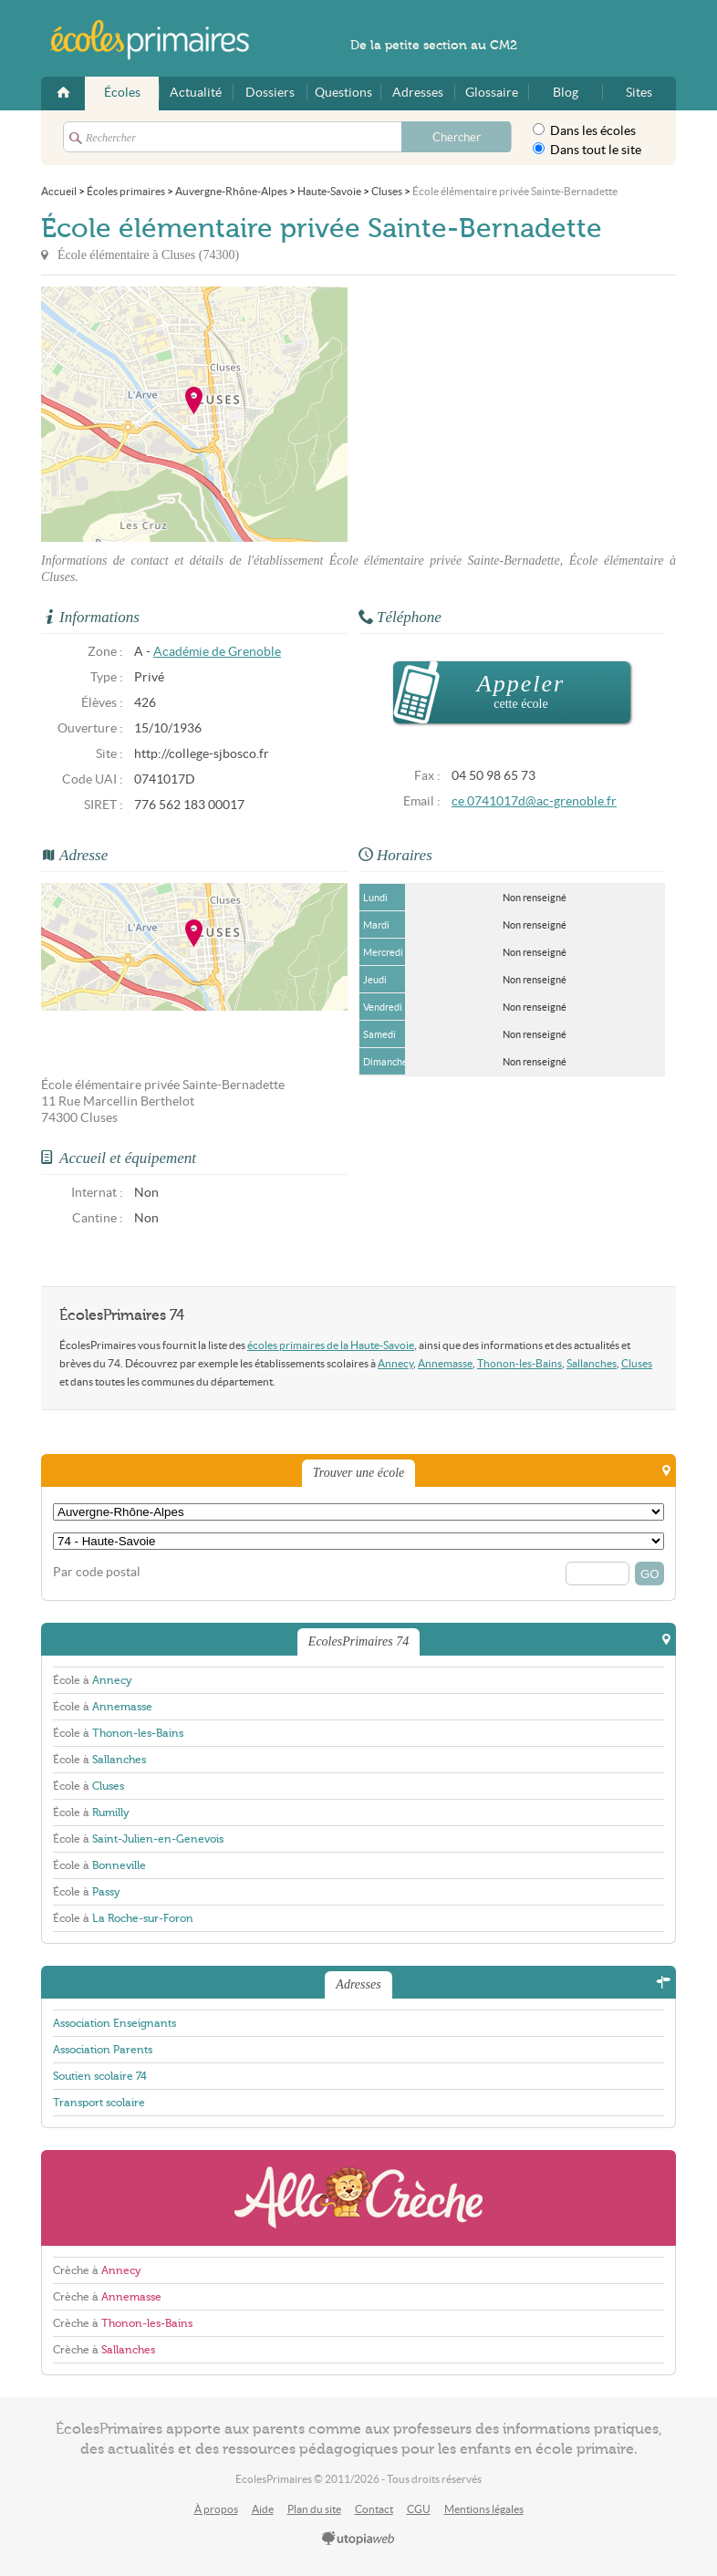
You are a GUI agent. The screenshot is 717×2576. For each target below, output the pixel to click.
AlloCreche (358, 2198)
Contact (374, 2509)
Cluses (636, 1363)
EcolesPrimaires (159, 40)
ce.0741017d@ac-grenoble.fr (534, 801)
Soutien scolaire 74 (100, 2076)
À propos (216, 2509)
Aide (263, 2509)
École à (92, 1680)
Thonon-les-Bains (519, 1363)
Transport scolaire (99, 2102)
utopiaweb (358, 2539)
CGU (419, 2509)
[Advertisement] (511, 414)
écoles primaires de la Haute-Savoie (330, 1345)
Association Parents (102, 2049)
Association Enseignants (114, 2023)
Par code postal (96, 1572)
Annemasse (445, 1363)
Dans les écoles (584, 130)
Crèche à (97, 2270)
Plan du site (314, 2509)
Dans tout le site (587, 149)
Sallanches (591, 1363)
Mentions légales (484, 2509)
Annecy (395, 1363)
